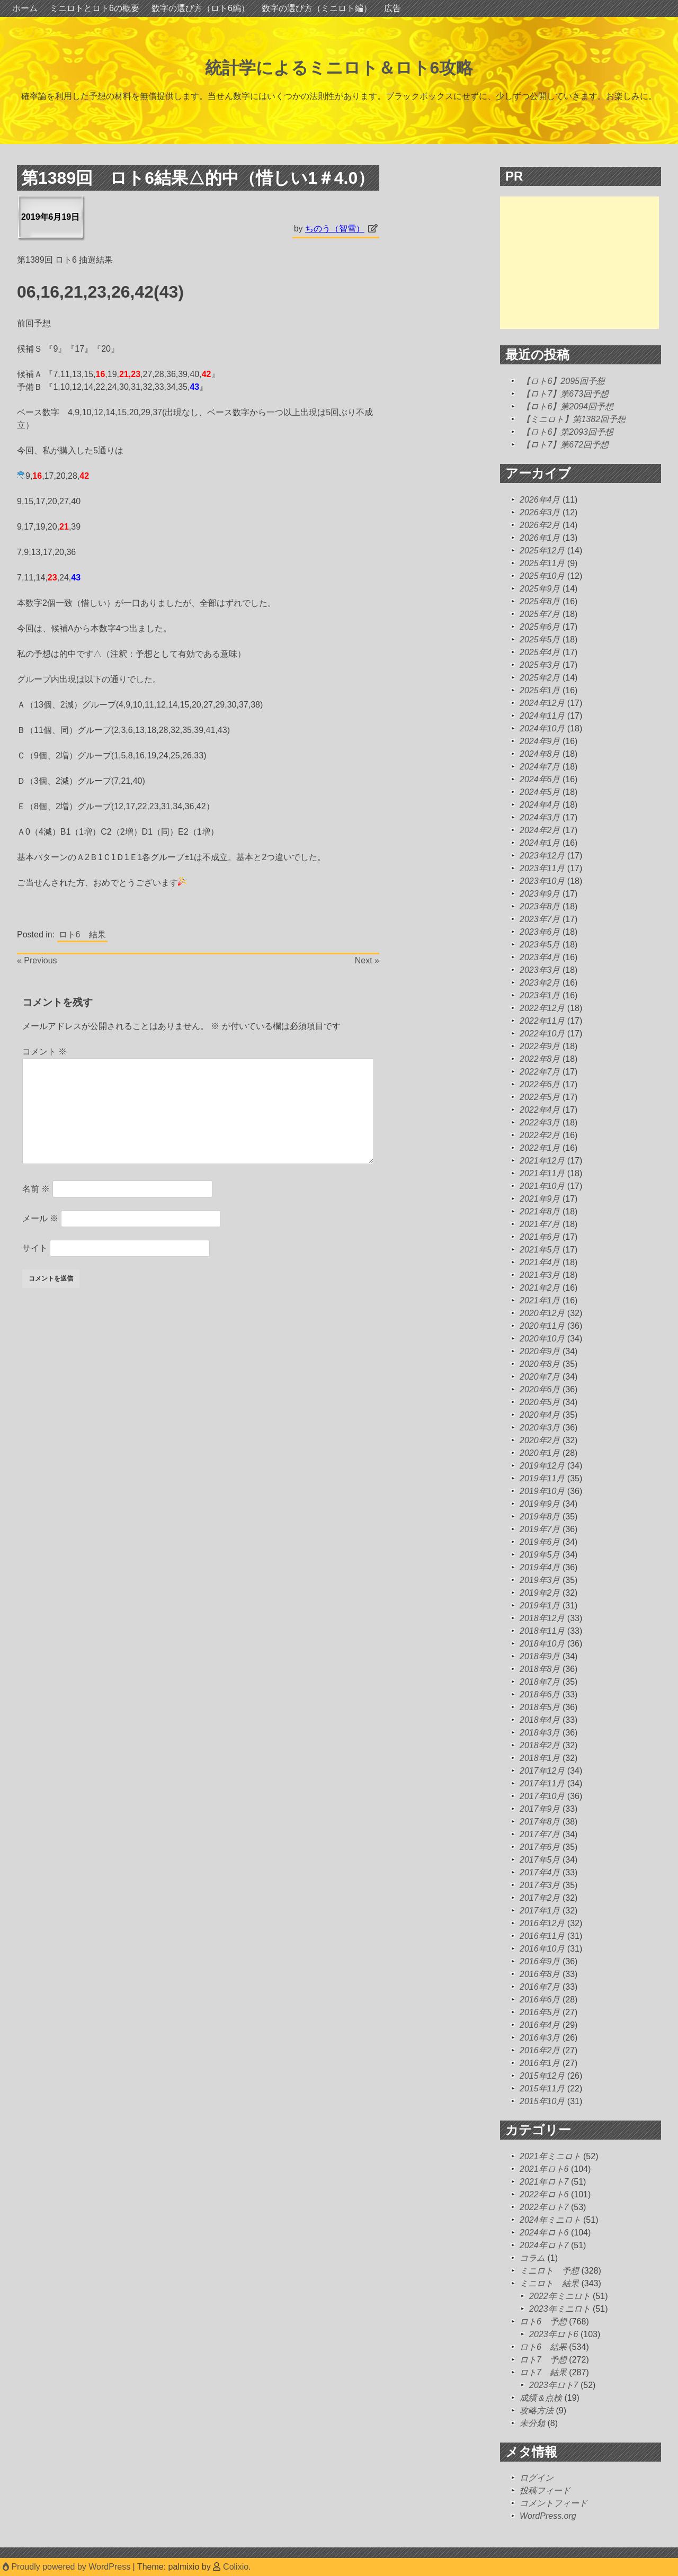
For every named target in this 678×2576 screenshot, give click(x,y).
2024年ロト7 (544, 2245)
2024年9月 (540, 741)
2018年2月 (540, 1745)
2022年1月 (540, 1147)
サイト (35, 1248)
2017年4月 (540, 1872)
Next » (367, 960)
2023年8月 (540, 906)
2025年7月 (540, 614)
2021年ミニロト (550, 2156)
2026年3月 (540, 512)
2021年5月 (540, 1249)
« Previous (37, 960)
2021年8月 (540, 1211)
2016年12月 (542, 1923)
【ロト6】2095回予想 (563, 381)
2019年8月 (540, 1516)
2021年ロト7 (544, 2181)
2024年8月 (540, 753)
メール (40, 1218)
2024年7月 (540, 766)
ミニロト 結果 (549, 2283)
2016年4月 (540, 2024)
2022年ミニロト (560, 2296)
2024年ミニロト (550, 2219)
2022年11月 (542, 1020)
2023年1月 (540, 995)
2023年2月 (540, 982)
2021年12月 (542, 1160)
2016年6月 (540, 1999)
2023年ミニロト (560, 2308)
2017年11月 (542, 1783)
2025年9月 (540, 588)
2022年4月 (540, 1109)
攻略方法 (537, 2410)
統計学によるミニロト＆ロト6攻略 (339, 67)
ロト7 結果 (543, 2372)
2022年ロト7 (544, 2207)
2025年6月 (540, 626)
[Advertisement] (579, 262)
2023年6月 (540, 931)
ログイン (537, 2477)
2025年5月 (540, 639)
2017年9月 (540, 1808)
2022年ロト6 (544, 2194)
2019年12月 (542, 1465)
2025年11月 (542, 563)
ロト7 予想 (543, 2359)
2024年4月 (540, 804)
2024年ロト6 (544, 2232)
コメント (44, 1051)
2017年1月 (540, 1910)
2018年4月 (540, 1719)
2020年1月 (540, 1452)
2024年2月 (540, 830)
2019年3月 (540, 1580)
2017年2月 (540, 1897)
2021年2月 (540, 1287)
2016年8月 (540, 1974)
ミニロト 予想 (549, 2270)
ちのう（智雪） (334, 228)
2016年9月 (540, 1961)
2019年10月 (542, 1491)
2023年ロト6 (553, 2334)
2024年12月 (542, 703)
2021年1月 (540, 1300)
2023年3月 (540, 969)
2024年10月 (542, 728)
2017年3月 (540, 1885)
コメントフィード (553, 2503)
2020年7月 (540, 1376)
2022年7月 (540, 1071)
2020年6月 (540, 1389)
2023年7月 (540, 919)
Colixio (235, 2566)
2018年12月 (542, 1618)
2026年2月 (540, 525)
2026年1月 (540, 537)
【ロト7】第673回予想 (565, 393)
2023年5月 (540, 944)
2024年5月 (540, 792)
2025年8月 (540, 601)
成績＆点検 (541, 2397)
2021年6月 (540, 1236)
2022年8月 (540, 1058)
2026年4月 (540, 499)
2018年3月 (540, 1732)
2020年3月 (540, 1427)
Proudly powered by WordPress (68, 2566)
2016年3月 (540, 2037)
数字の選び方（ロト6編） (200, 8)
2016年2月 (540, 2050)
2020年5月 (540, 1402)
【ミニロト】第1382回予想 (574, 419)
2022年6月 (540, 1084)
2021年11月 (542, 1173)
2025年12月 (542, 550)
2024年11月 (542, 715)
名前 (36, 1188)
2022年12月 (542, 1008)
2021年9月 (540, 1198)
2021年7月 (540, 1224)
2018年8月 (540, 1669)
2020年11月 (542, 1325)
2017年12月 (542, 1770)
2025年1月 (540, 690)
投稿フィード (545, 2490)
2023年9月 (540, 893)
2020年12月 (542, 1313)
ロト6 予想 (543, 2321)
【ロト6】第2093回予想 (567, 431)
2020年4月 (540, 1414)
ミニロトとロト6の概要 (94, 8)
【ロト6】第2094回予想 (567, 406)
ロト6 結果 (82, 934)
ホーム (25, 8)
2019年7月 (540, 1529)
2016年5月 (540, 2012)
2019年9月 (540, 1503)
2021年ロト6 (544, 2169)
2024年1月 (540, 842)
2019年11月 (542, 1478)
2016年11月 (542, 1935)
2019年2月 (540, 1592)
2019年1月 (540, 1605)
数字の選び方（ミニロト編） (317, 8)
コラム (532, 2257)
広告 (392, 8)
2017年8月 (540, 1821)
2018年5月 (540, 1707)
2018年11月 (542, 1630)
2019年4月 (540, 1567)
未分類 (532, 2423)
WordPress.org (548, 2515)
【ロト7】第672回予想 (565, 444)
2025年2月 (540, 677)
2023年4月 (540, 957)
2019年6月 (540, 1541)
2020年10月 (542, 1338)
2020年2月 (540, 1440)
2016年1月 (540, 2063)
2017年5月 (540, 1859)
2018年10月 (542, 1643)
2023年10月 (542, 880)
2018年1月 (540, 1758)
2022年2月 (540, 1135)
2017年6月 (540, 1846)
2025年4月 (540, 652)
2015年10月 (542, 2101)
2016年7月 (540, 1986)
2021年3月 (540, 1275)
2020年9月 (540, 1351)
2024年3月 (540, 817)
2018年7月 (540, 1681)
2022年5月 (540, 1097)
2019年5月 (540, 1554)
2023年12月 (542, 855)
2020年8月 (540, 1363)
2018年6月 (540, 1694)
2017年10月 (542, 1796)
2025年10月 (542, 575)
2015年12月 (542, 2075)
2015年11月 (542, 2088)
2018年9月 (540, 1656)
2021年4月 (540, 1262)
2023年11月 (542, 868)
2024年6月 (540, 779)
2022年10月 (542, 1033)
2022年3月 (540, 1122)
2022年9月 (540, 1046)
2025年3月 (540, 664)
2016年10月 (542, 1948)
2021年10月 (542, 1186)
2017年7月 (540, 1834)
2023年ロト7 (553, 2385)
